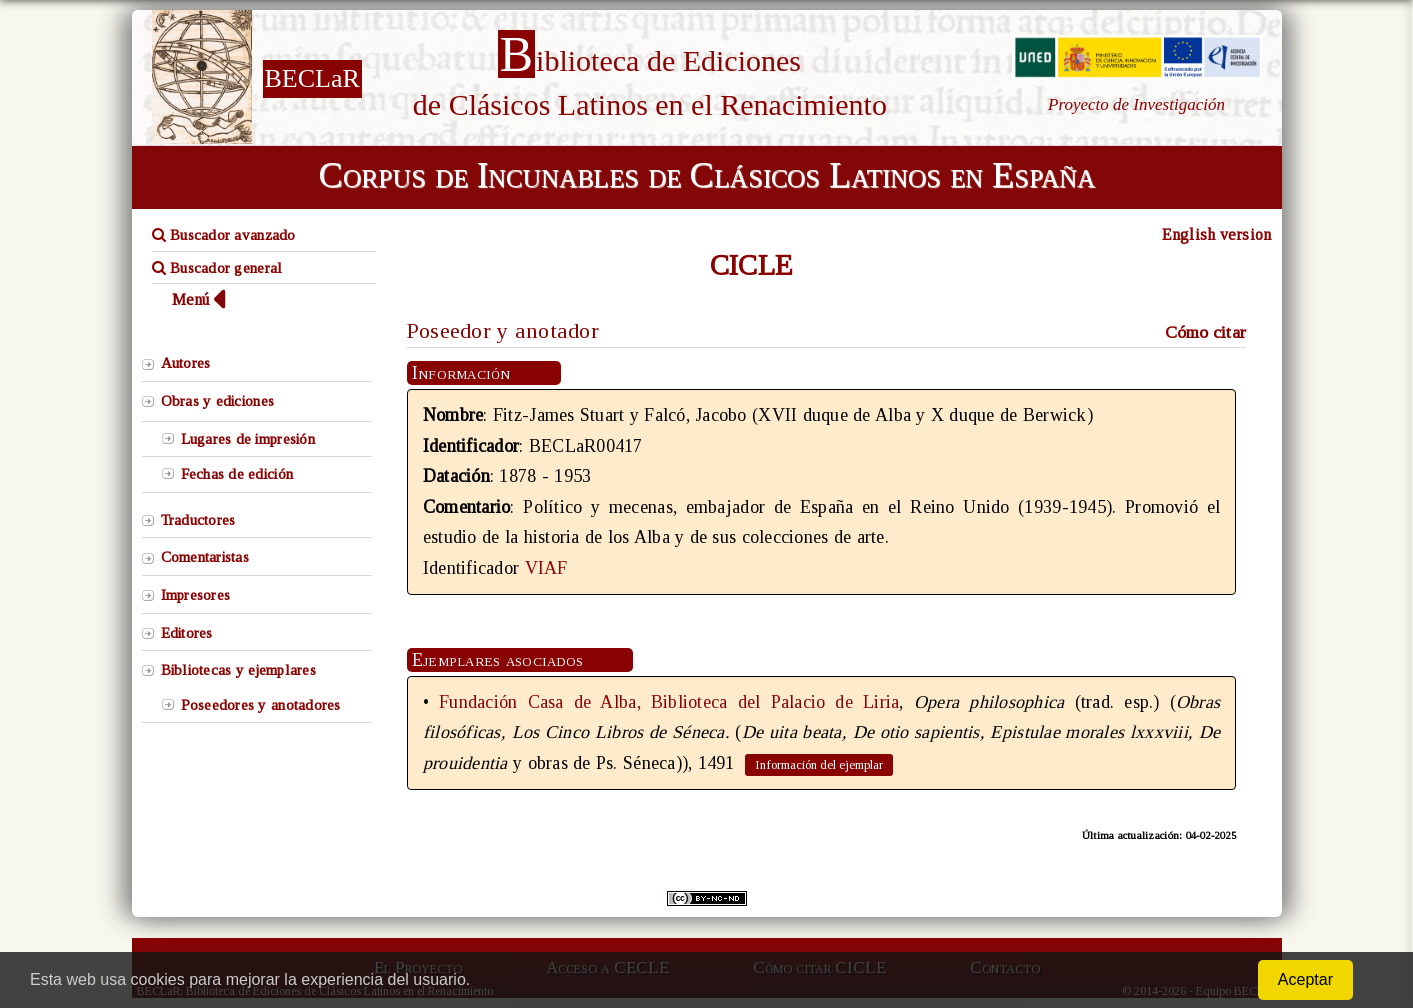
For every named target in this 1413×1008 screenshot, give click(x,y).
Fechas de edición (237, 474)
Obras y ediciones (218, 401)
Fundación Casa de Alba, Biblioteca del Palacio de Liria (669, 702)
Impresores (196, 595)
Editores (187, 633)
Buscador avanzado (224, 235)
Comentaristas (205, 557)
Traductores (198, 520)
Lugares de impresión (248, 439)
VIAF (546, 568)
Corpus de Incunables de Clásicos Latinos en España (707, 175)
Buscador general (217, 268)
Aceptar (1305, 979)
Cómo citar (1206, 332)
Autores (186, 363)
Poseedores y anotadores (261, 705)
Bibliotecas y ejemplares (238, 670)
